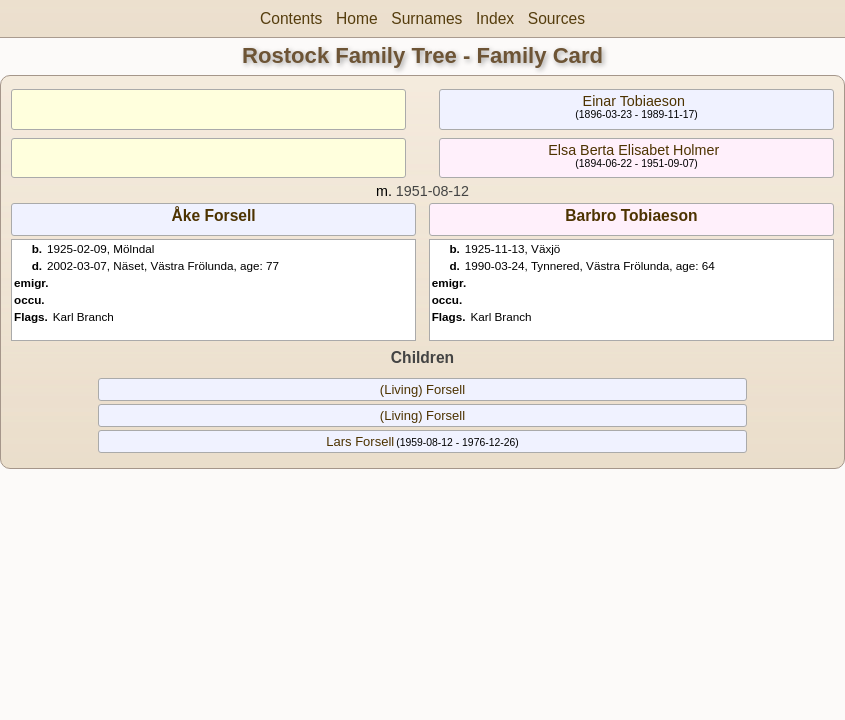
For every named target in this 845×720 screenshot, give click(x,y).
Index (495, 18)
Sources (556, 18)
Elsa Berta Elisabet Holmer (633, 150)
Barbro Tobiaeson (631, 215)
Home (357, 18)
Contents (291, 18)
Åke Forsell (214, 215)
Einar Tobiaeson (634, 101)
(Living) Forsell (422, 389)
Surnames (426, 18)
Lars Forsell (360, 441)
